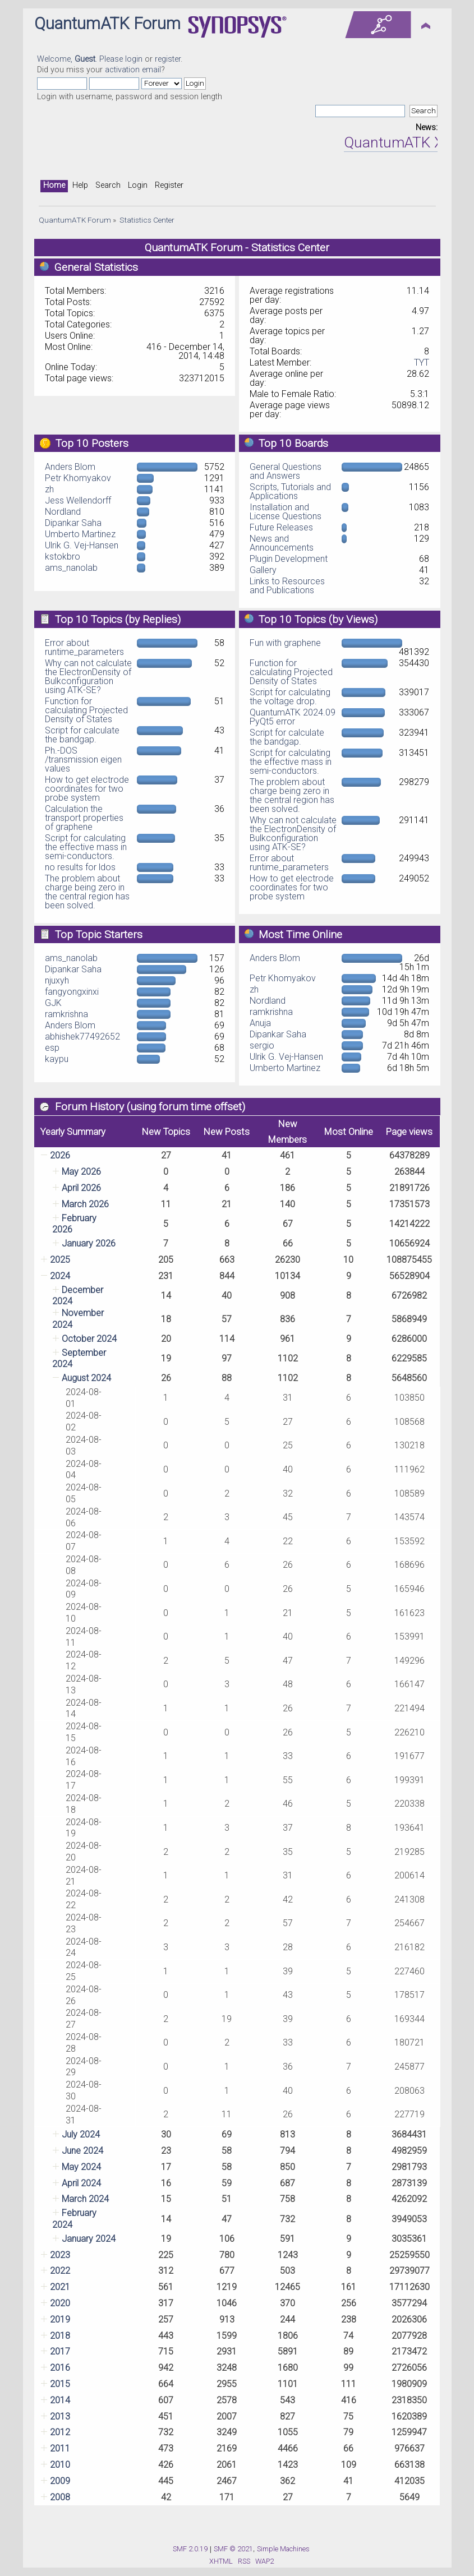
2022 (60, 2270)
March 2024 (85, 2199)
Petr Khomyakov (78, 478)
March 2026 (85, 1204)
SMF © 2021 (233, 2549)
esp (52, 1047)
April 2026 (81, 1188)
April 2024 (81, 2183)
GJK (53, 1003)
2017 (60, 2351)
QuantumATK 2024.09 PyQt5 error (292, 717)
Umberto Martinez (80, 534)
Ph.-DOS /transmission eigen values (83, 759)
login (133, 59)
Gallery (263, 570)
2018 (60, 2335)
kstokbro (62, 556)
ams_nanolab (71, 567)
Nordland (63, 511)
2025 (60, 1259)
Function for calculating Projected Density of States (86, 710)
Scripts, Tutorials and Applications (290, 491)
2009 (60, 2481)
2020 (60, 2303)
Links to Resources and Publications (287, 585)
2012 (60, 2432)
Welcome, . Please (81, 59)
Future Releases (281, 527)
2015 (60, 2384)
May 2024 (81, 2167)
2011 (60, 2448)
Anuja (260, 1023)
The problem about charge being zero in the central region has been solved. (87, 892)
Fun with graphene (285, 643)
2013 (60, 2416)
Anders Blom (70, 466)
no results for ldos (80, 867)
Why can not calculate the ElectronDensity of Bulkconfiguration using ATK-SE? (88, 676)
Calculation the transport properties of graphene (84, 818)
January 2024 (89, 2238)
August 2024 (86, 1378)
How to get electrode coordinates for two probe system (87, 788)
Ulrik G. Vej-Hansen (81, 545)
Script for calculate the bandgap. (82, 735)
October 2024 (89, 1338)
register (168, 59)
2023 (60, 2255)
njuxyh (57, 980)
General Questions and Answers (285, 471)
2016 (60, 2367)
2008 (60, 2497)
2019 (60, 2319)
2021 (60, 2287)
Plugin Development (289, 558)
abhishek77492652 (82, 1036)
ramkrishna (66, 1014)
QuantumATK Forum (107, 23)
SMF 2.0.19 (190, 2549)
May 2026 (81, 1171)
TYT (421, 362)
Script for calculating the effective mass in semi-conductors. (86, 847)
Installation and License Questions (285, 511)
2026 (60, 1155)
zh (49, 489)
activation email (133, 70)
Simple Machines (283, 2549)
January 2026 (89, 1243)
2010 (60, 2464)
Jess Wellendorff (78, 500)
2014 (60, 2400)
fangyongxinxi (72, 991)
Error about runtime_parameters (84, 647)
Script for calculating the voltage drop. (290, 697)
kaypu (56, 1059)
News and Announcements (282, 543)
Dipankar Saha (73, 523)
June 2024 (82, 2150)
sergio (262, 1045)
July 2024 (81, 2134)
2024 (60, 1276)
